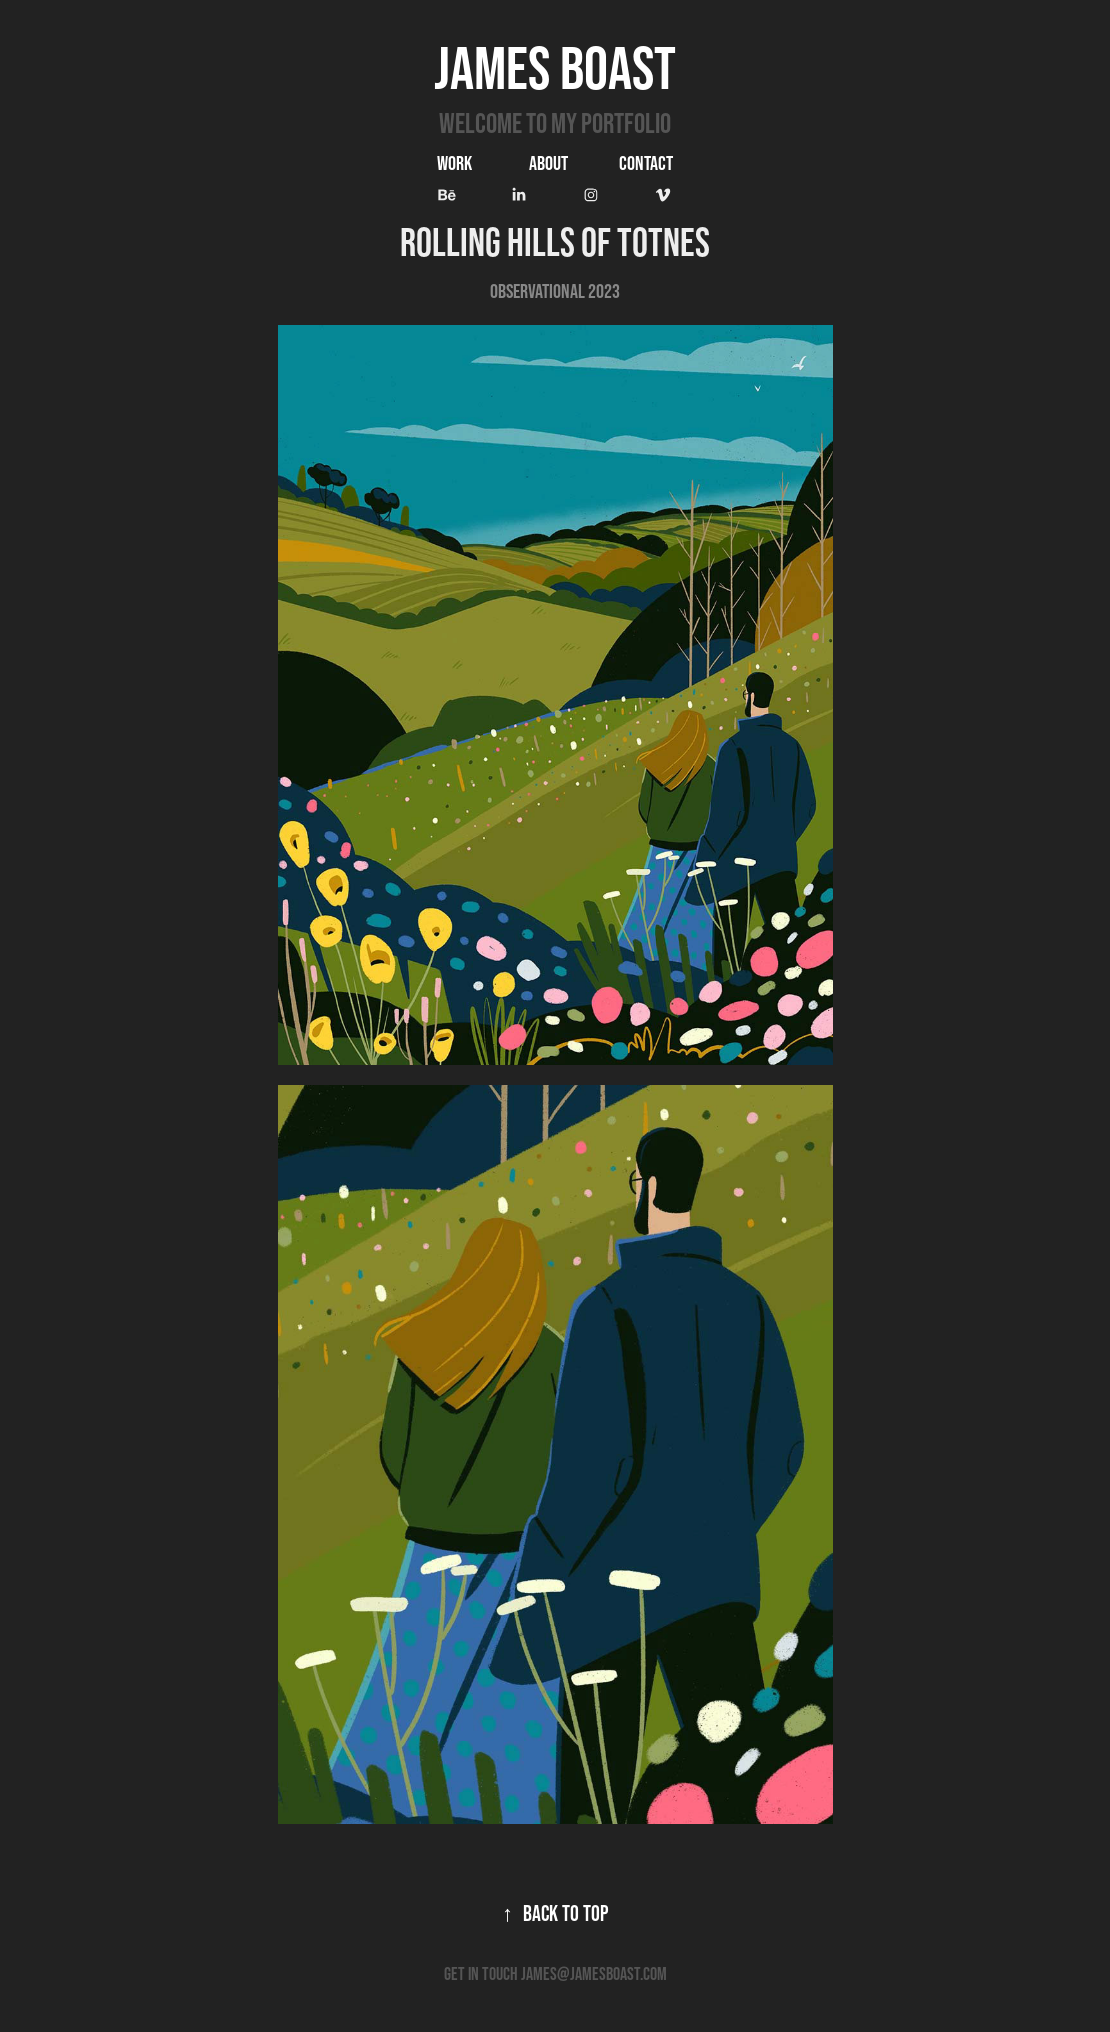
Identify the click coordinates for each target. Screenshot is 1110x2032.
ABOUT (548, 163)
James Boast (555, 67)
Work (454, 163)
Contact (646, 163)
